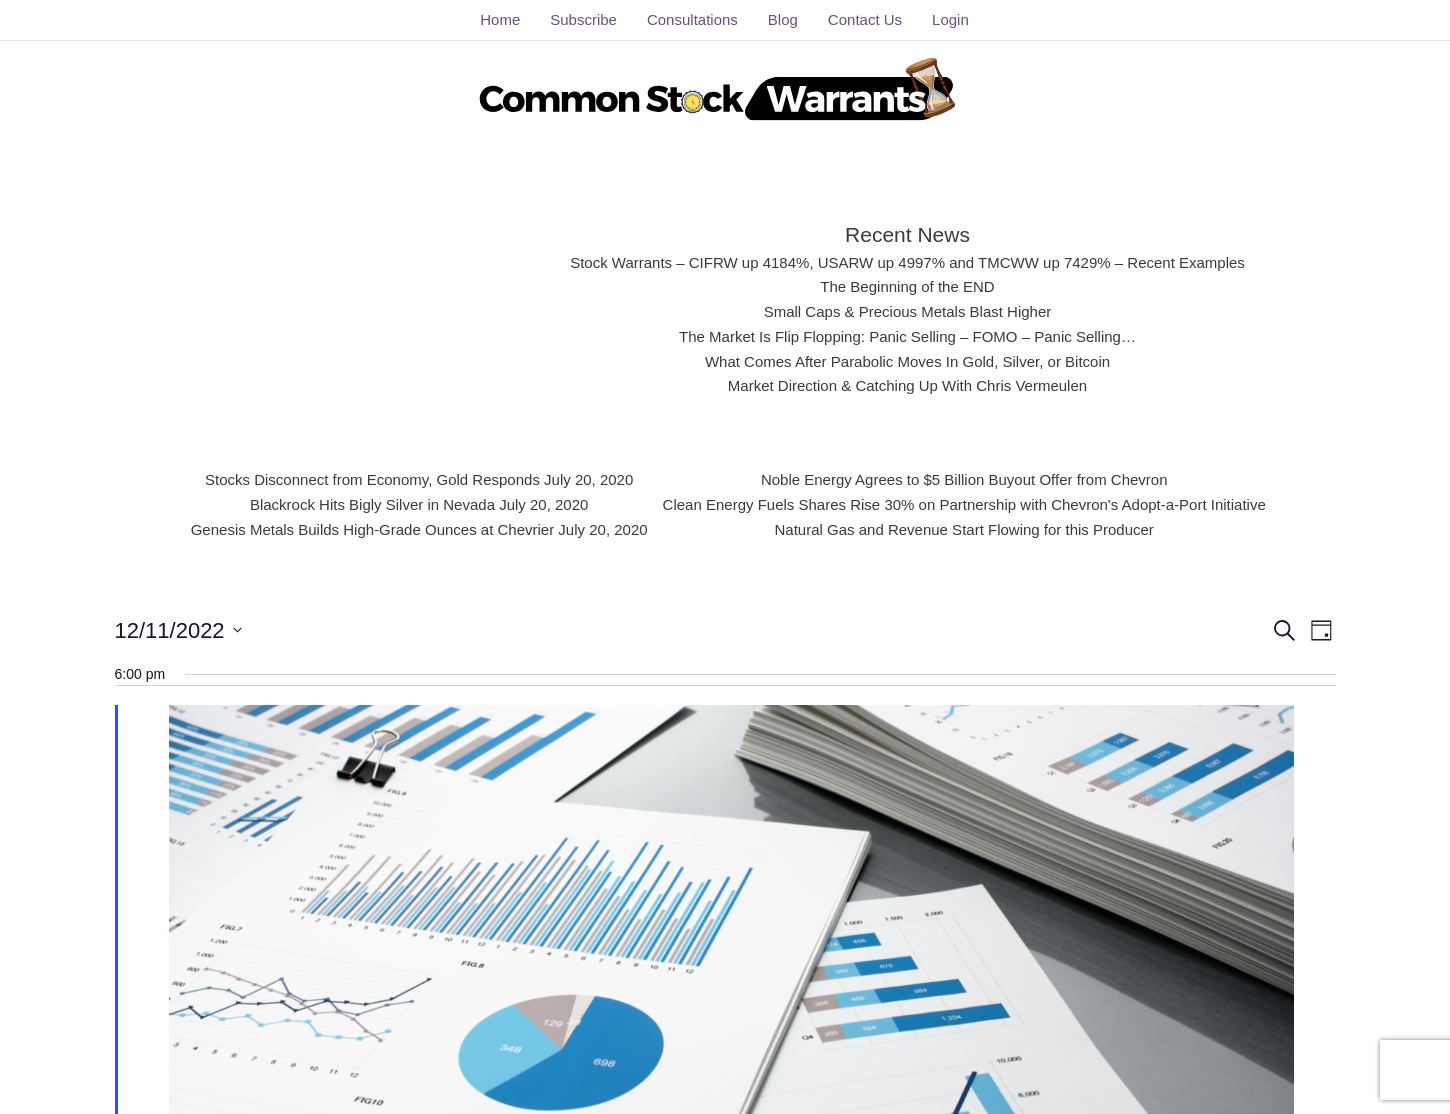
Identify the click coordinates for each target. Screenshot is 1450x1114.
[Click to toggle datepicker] (178, 629)
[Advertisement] (392, 305)
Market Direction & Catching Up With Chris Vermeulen (908, 386)
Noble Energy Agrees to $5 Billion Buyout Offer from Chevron (961, 480)
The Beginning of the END (908, 287)
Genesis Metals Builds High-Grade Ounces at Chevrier (377, 529)
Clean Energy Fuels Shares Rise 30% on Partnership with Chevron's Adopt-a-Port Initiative (961, 504)
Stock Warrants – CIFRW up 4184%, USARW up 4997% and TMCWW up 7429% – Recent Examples (907, 262)
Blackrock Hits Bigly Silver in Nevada (377, 504)
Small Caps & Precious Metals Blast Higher (907, 312)
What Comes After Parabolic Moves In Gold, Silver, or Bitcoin (907, 361)
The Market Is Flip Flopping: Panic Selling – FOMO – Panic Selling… (908, 336)
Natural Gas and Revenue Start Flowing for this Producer (961, 529)
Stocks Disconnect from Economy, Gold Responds (377, 480)
